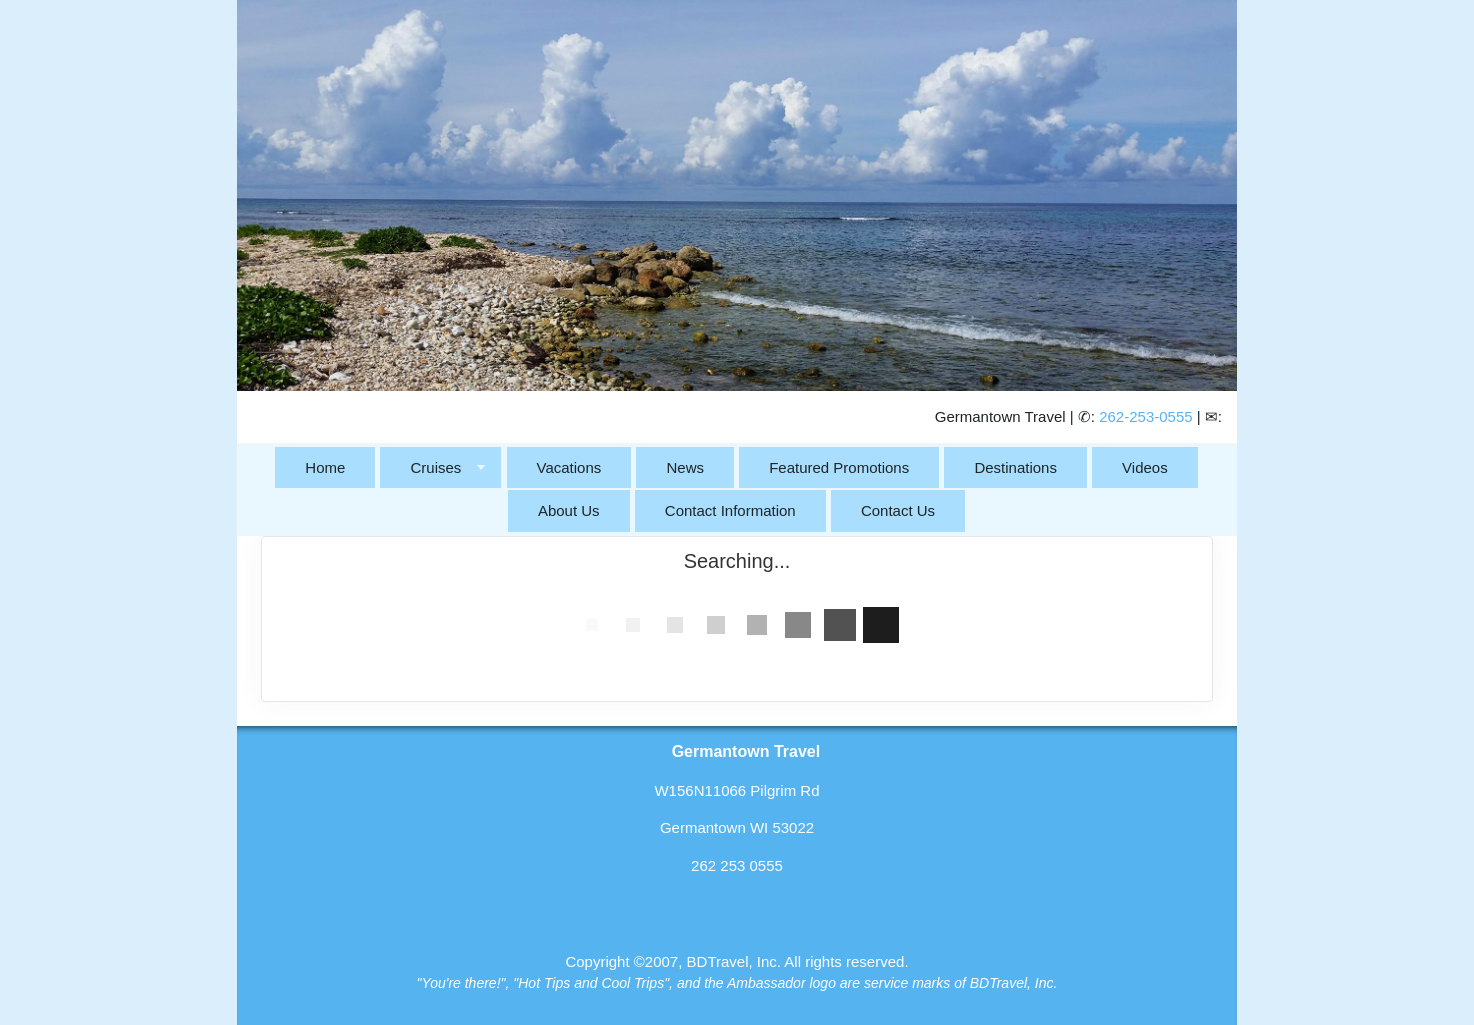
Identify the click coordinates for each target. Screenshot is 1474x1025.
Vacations (569, 467)
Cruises (435, 467)
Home (325, 467)
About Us (569, 510)
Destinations (1015, 467)
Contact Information (730, 510)
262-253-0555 (1145, 416)
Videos (1145, 467)
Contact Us (898, 510)
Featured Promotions (839, 467)
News (685, 467)
